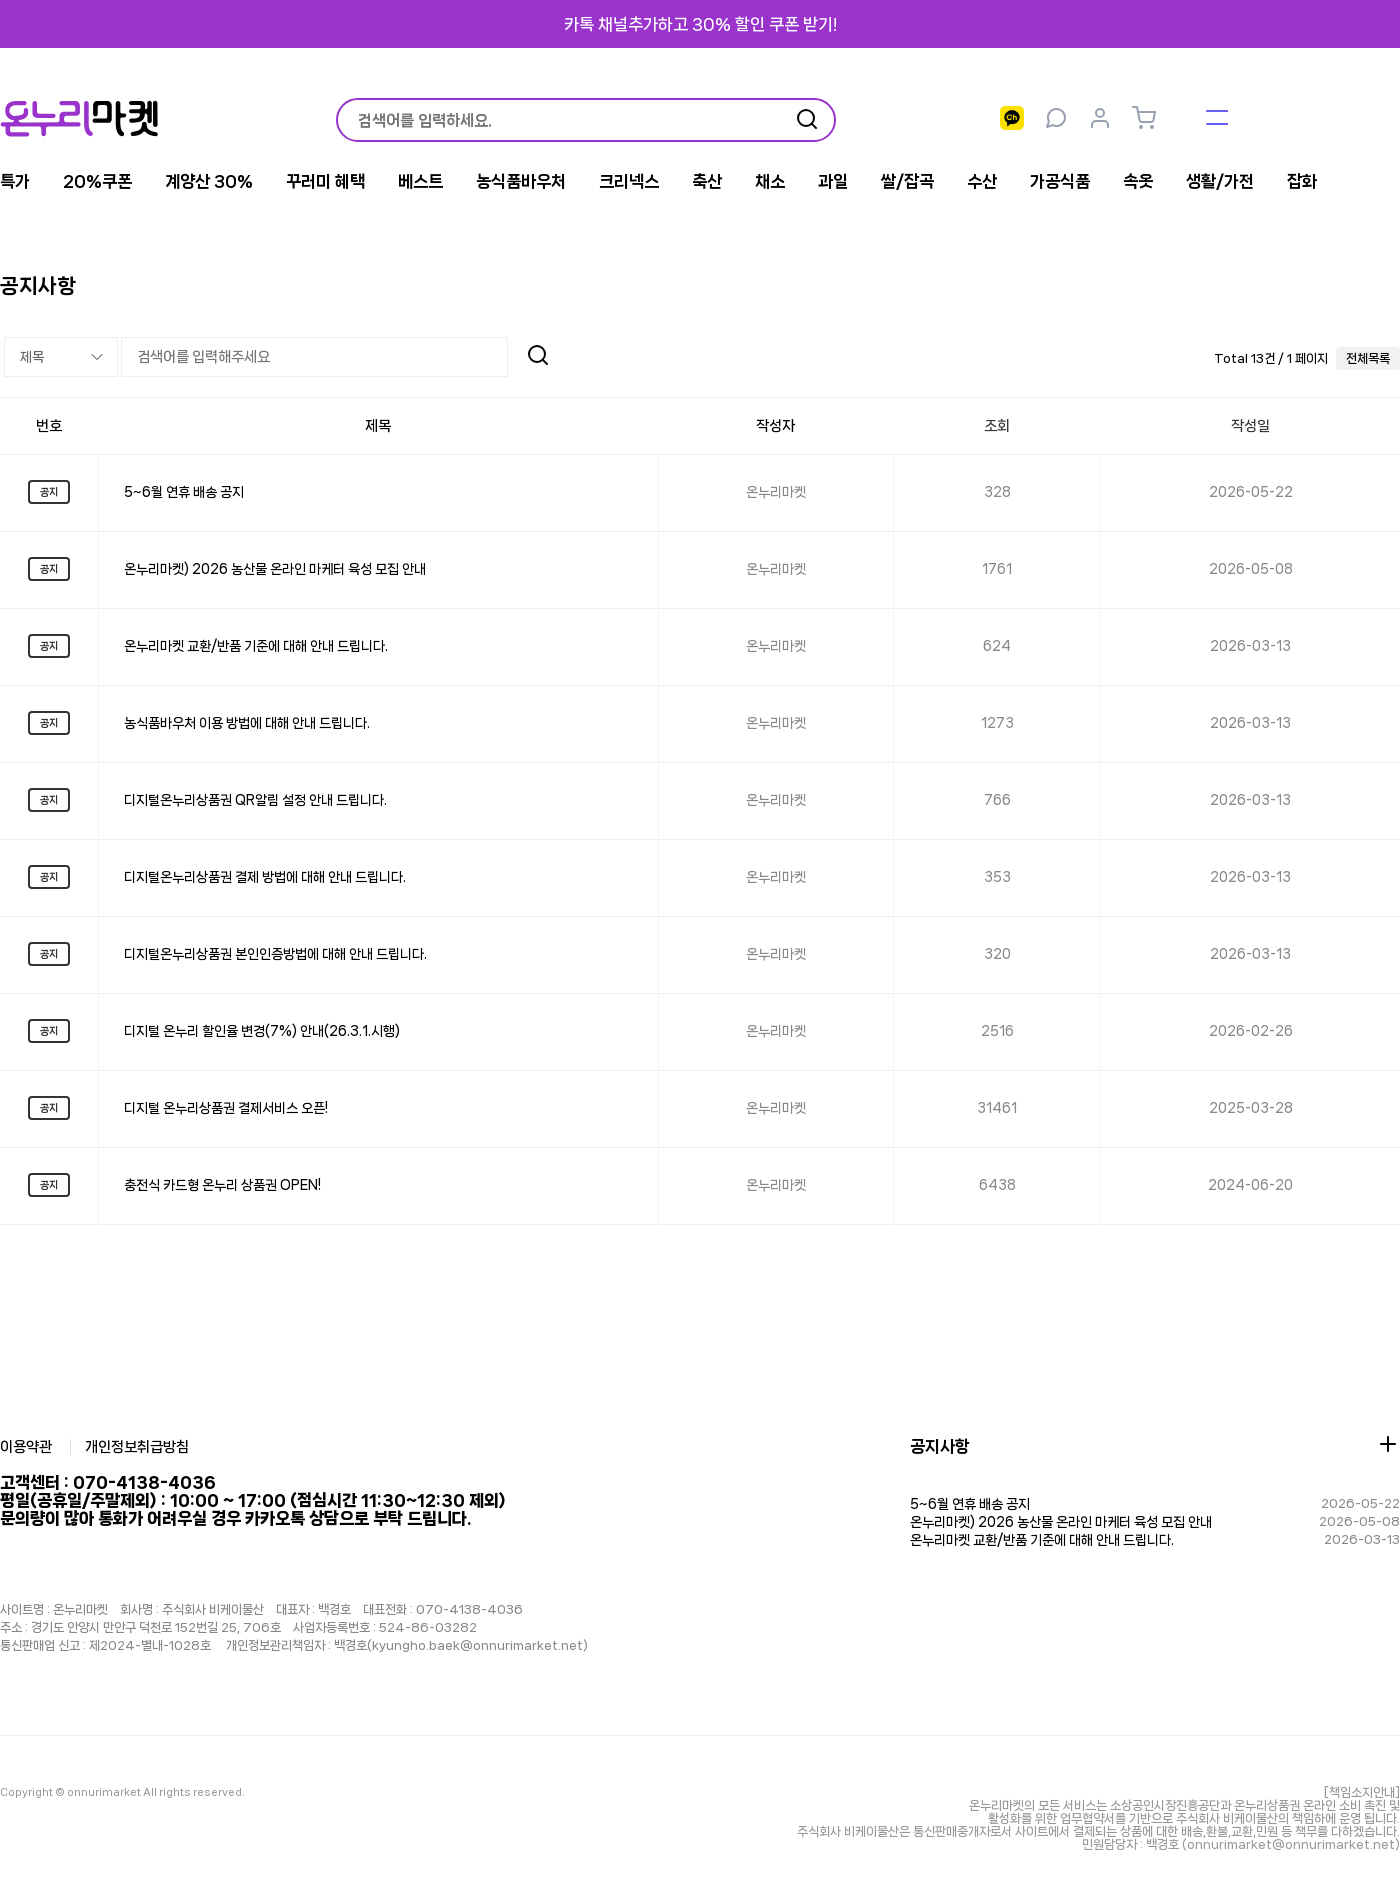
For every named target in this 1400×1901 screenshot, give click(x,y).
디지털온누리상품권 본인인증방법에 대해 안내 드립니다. (275, 954)
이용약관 (26, 1447)
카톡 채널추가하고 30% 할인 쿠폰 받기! (700, 24)
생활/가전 (1220, 181)
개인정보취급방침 (138, 1447)
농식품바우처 (521, 181)
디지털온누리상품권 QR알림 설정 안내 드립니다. (255, 800)
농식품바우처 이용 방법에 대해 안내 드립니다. (247, 723)
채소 (770, 181)
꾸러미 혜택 (325, 181)
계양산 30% (209, 181)
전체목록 (1368, 358)
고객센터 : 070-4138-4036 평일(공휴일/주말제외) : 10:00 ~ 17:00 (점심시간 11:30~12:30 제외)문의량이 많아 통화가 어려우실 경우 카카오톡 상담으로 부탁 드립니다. (253, 1500)
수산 (982, 181)
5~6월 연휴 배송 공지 (184, 492)
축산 (707, 181)
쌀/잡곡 (907, 181)
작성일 (1250, 426)
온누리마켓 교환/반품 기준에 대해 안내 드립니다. (256, 646)
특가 (15, 181)
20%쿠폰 (97, 181)
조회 (997, 426)
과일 (833, 181)
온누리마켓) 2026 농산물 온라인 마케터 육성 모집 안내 (275, 569)
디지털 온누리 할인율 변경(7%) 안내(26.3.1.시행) (262, 1031)
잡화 (1302, 181)
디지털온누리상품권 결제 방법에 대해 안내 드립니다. (265, 877)
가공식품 (1060, 181)
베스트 (420, 181)
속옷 (1138, 181)
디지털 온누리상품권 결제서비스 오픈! (226, 1108)
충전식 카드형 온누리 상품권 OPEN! (222, 1185)
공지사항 (940, 1446)
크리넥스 (629, 181)
